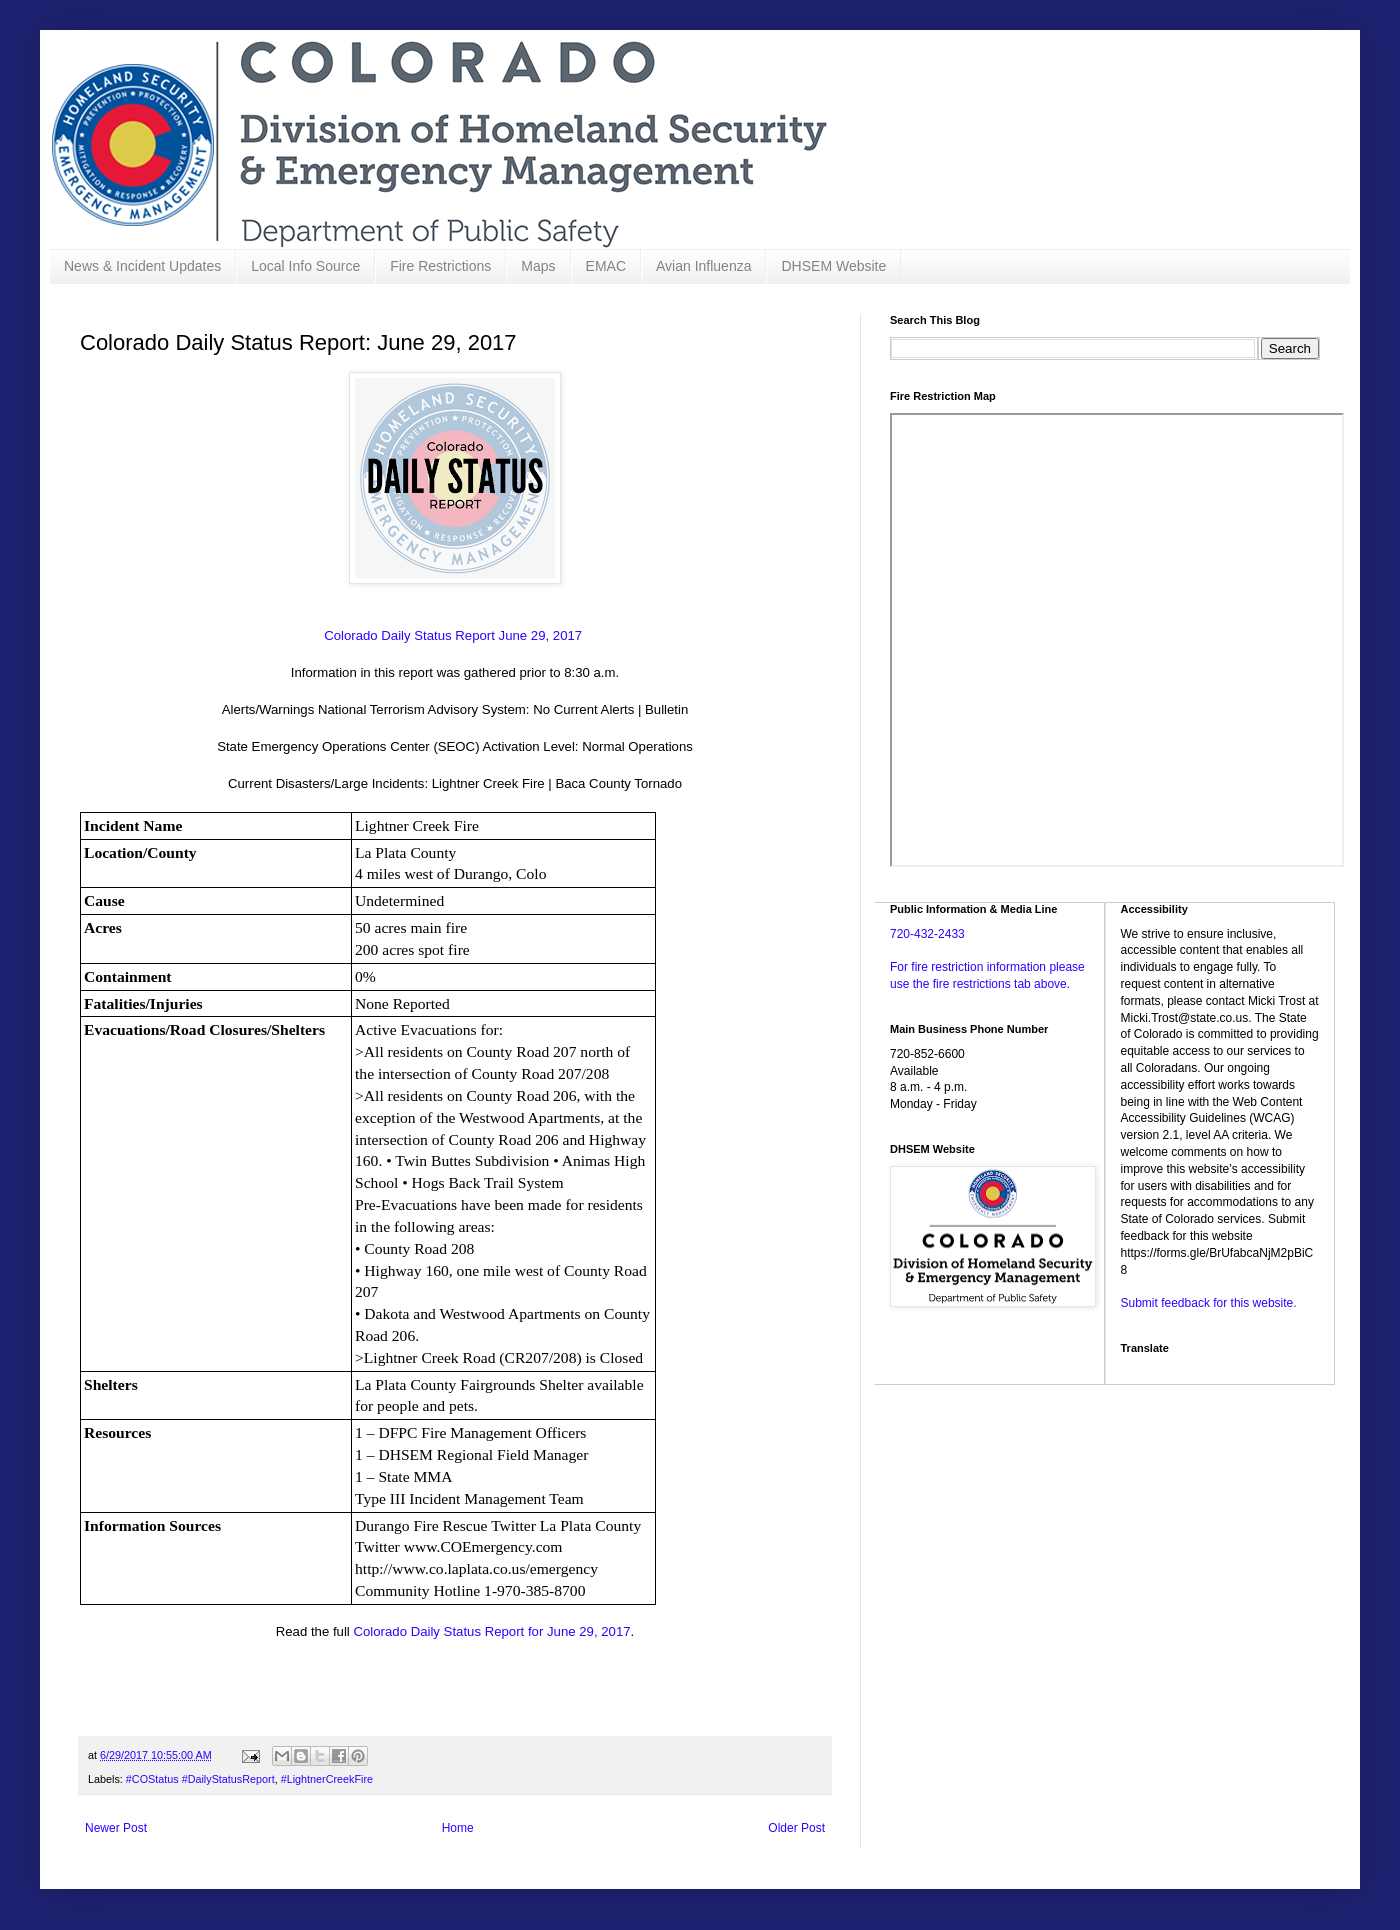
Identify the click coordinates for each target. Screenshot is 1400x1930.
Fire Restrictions (440, 266)
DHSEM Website (833, 266)
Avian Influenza (703, 266)
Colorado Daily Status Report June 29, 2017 (455, 635)
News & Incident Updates (142, 266)
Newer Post (116, 1828)
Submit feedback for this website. (1209, 1303)
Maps (538, 266)
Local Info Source (305, 266)
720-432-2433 (927, 934)
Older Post (796, 1828)
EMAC (606, 266)
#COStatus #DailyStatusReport (200, 1779)
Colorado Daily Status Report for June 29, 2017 (491, 1631)
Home (458, 1828)
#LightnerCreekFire (327, 1779)
